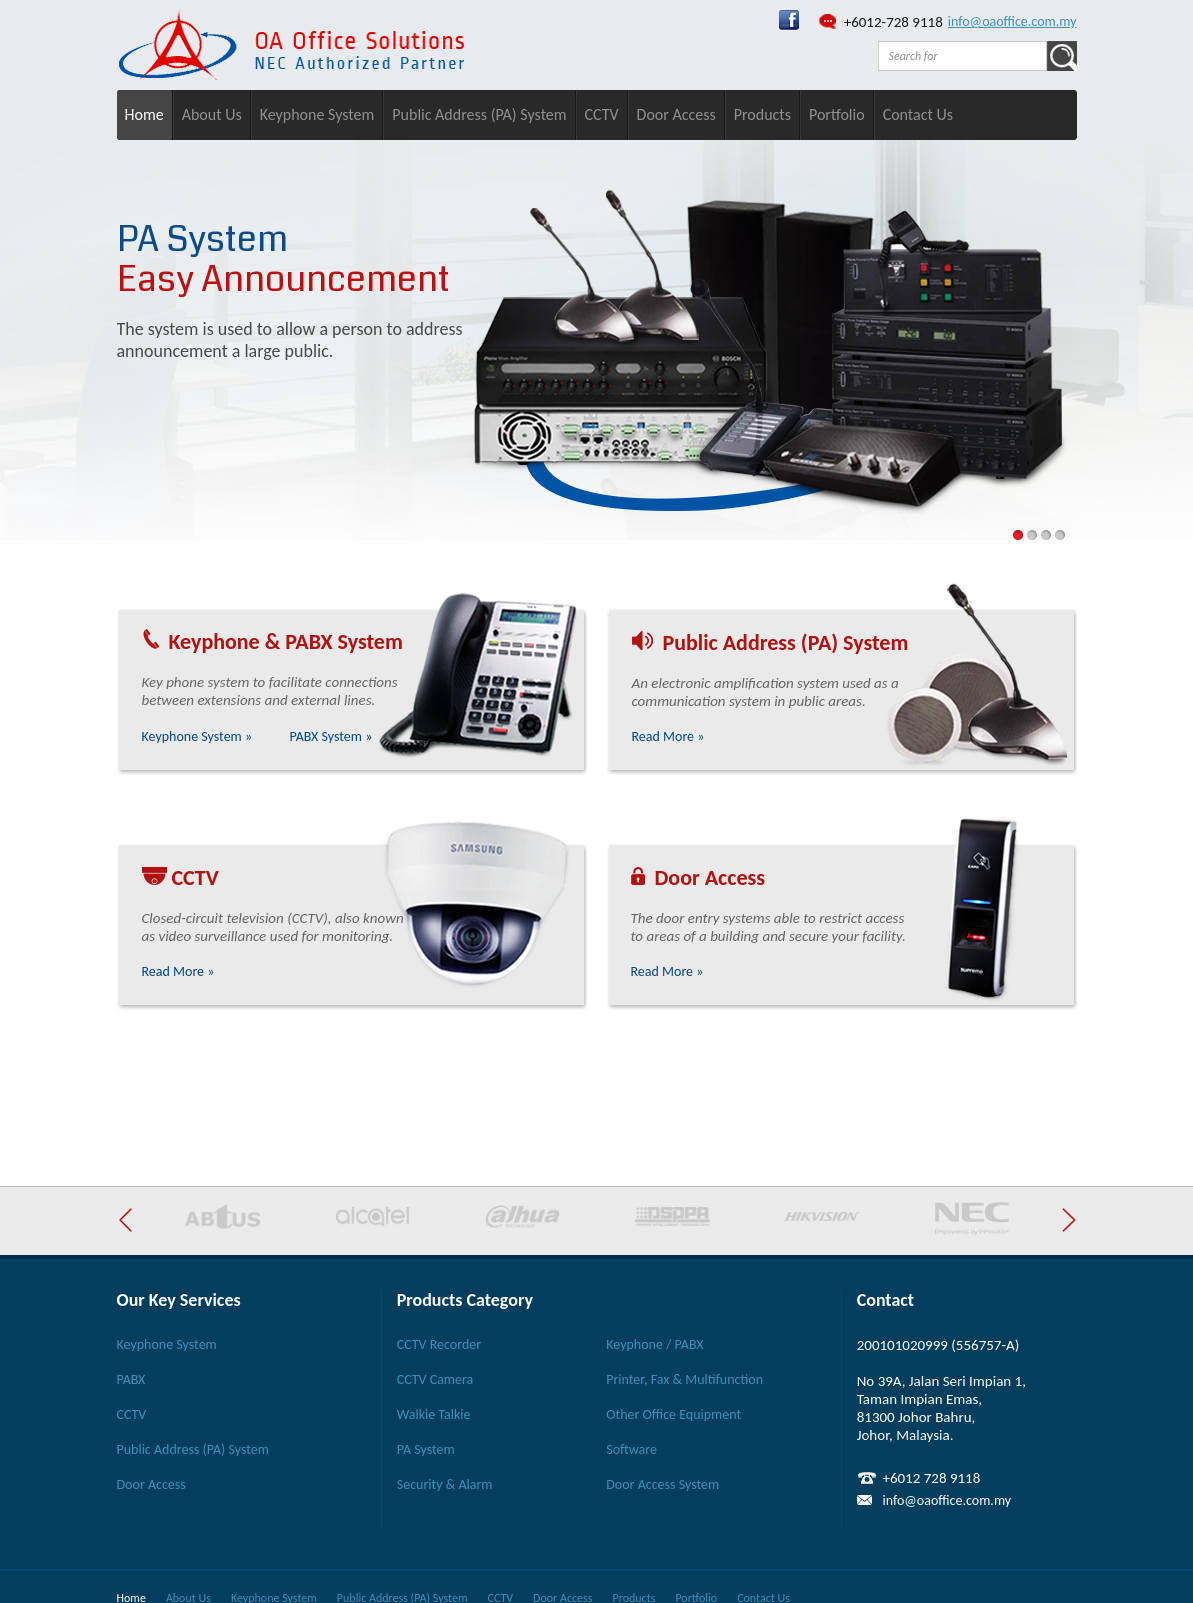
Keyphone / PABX (654, 1344)
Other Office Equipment (673, 1414)
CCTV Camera (435, 1379)
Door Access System (662, 1484)
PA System (426, 1449)
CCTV (602, 114)
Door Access (676, 114)
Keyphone (213, 641)
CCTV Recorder (439, 1344)
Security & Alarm (445, 1484)
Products (762, 114)
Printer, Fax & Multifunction (684, 1379)
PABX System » (330, 736)
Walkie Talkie (434, 1414)
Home (144, 114)
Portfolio (837, 114)
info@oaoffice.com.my (1012, 21)
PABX (131, 1379)
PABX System (344, 641)
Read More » (668, 736)
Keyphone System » (197, 736)
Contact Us (918, 114)
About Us (212, 114)
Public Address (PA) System (479, 114)
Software (631, 1449)
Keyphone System (317, 114)
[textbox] (962, 56)
